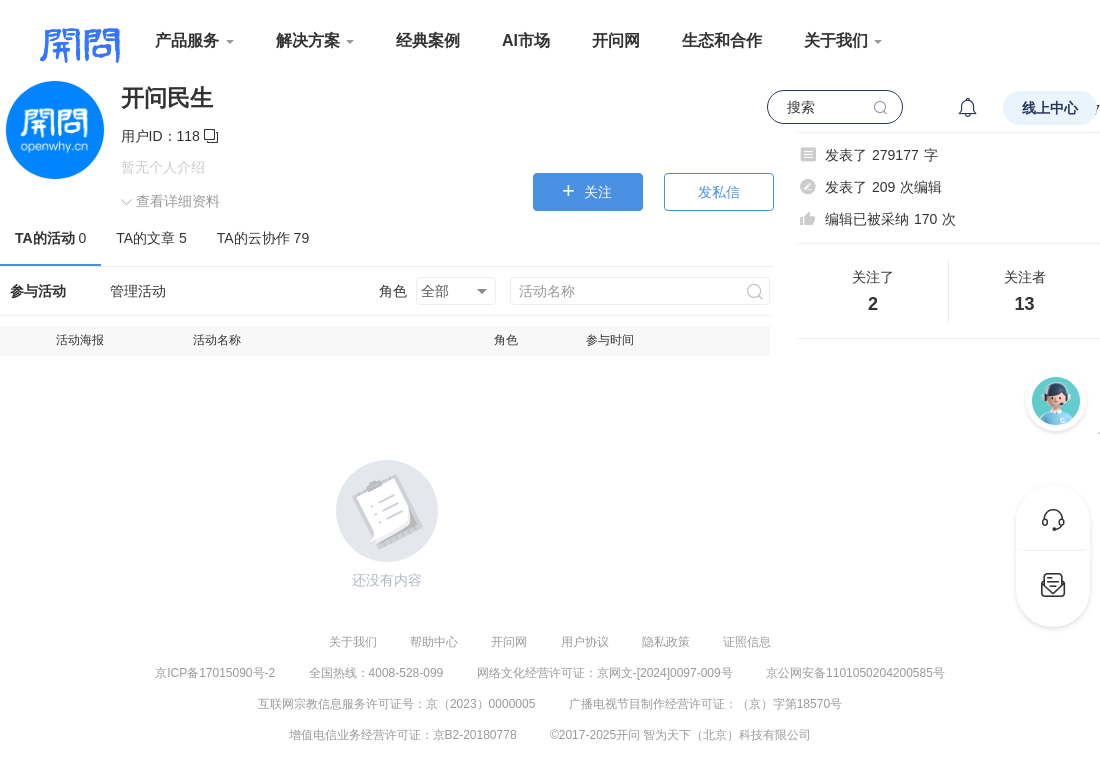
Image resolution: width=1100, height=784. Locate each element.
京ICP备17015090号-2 (215, 673)
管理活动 (138, 291)
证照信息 (747, 642)
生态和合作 (722, 40)
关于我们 (353, 642)
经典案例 (428, 40)
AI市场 (526, 40)
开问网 (616, 40)
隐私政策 (666, 642)
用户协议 (585, 642)
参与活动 (38, 291)
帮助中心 (434, 642)
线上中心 (1050, 108)
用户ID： (169, 136)
